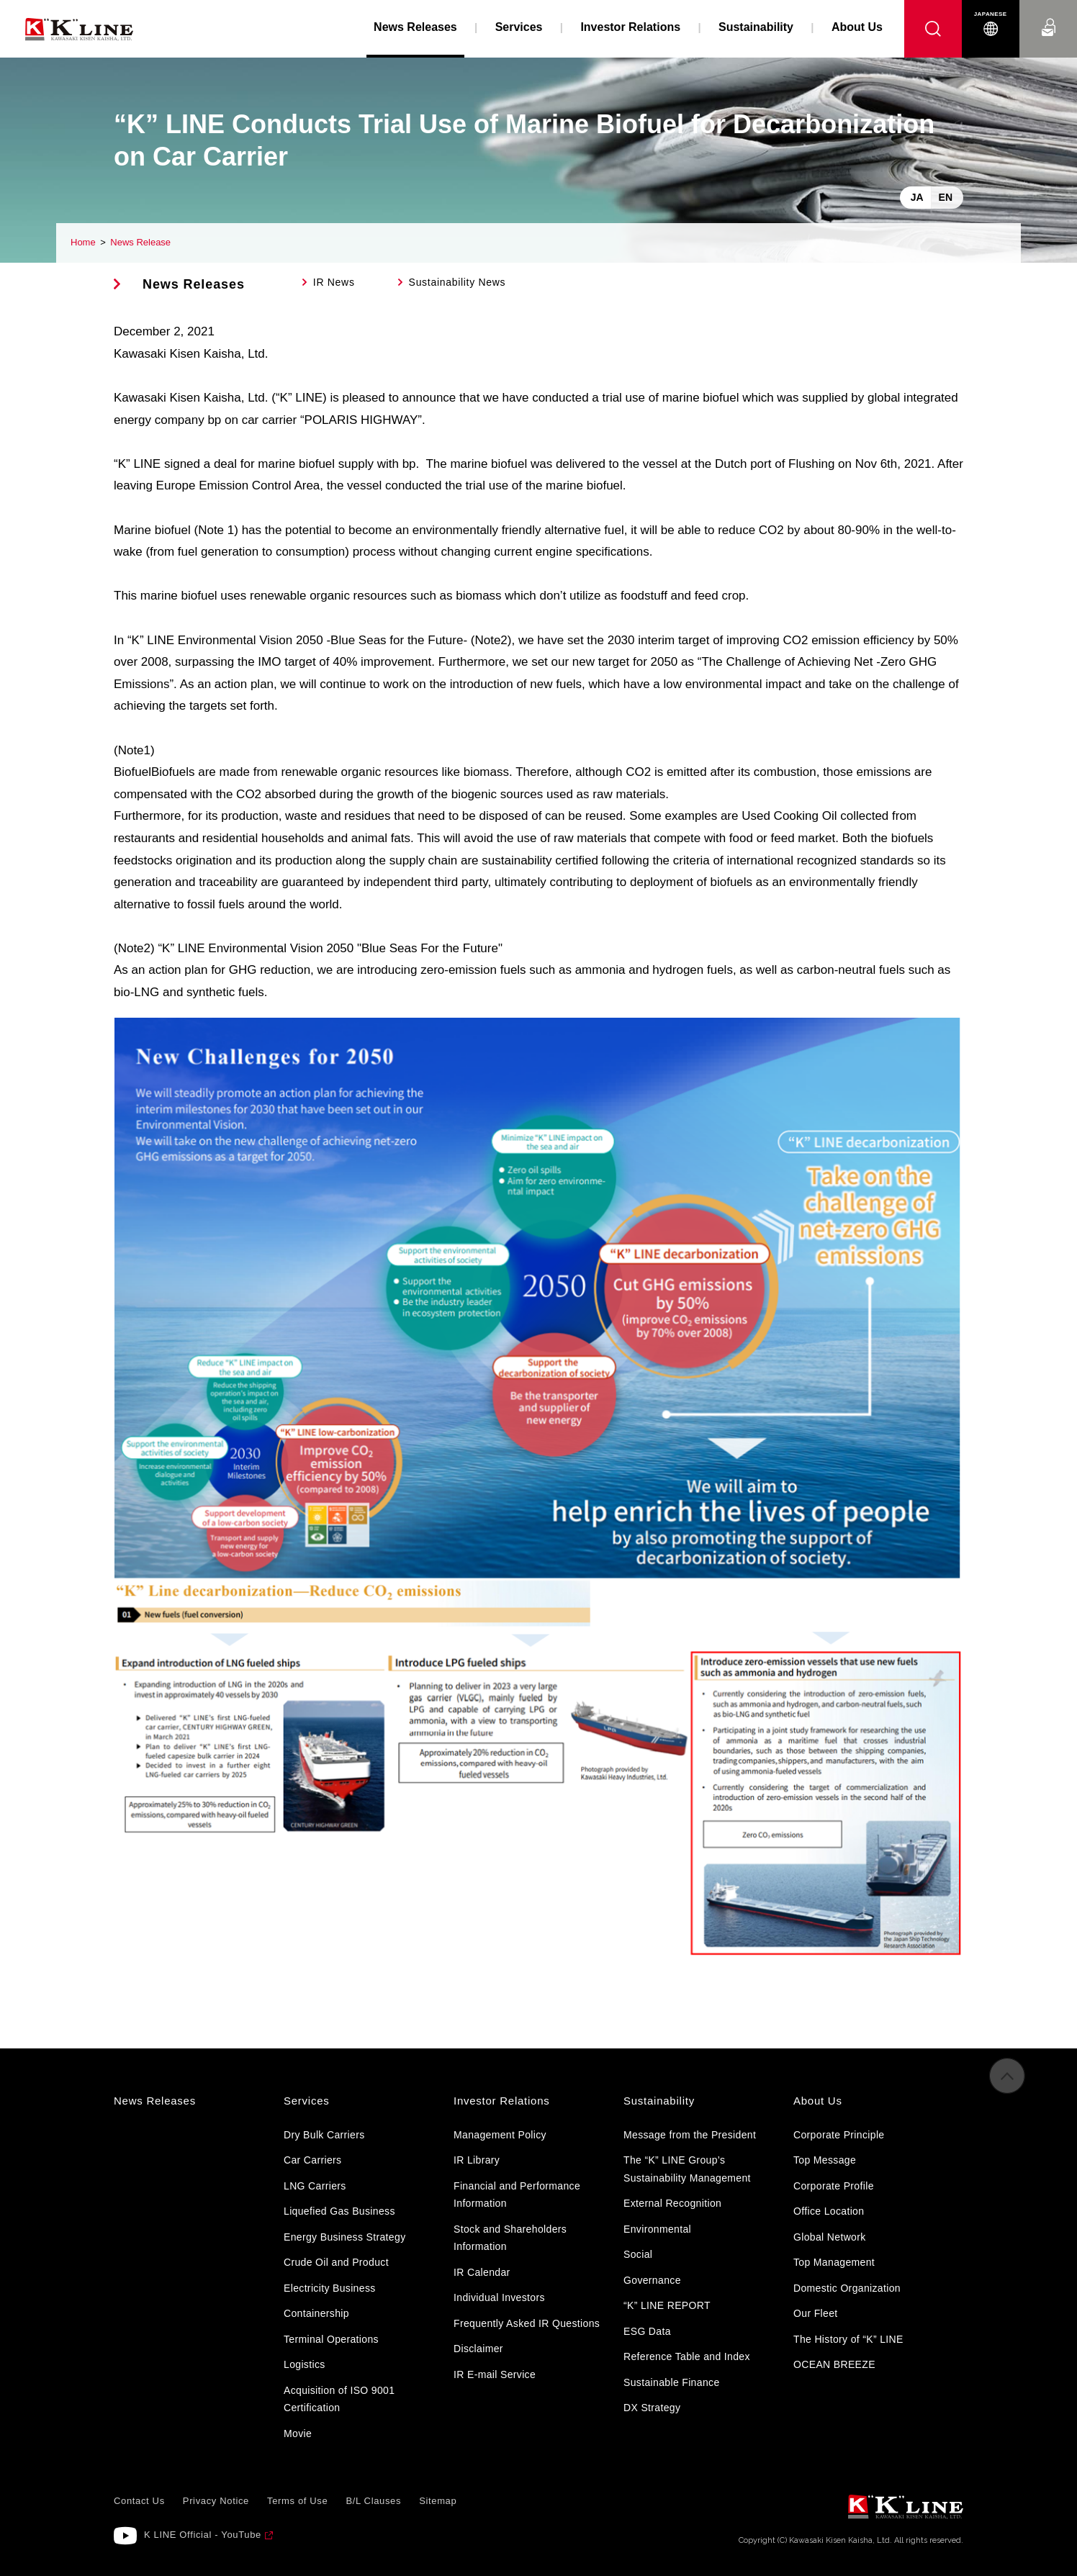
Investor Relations (630, 27)
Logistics (304, 2364)
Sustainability (755, 27)
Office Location (828, 2211)
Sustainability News (457, 282)
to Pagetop (1007, 2088)
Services (519, 27)
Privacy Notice (216, 2500)
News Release (140, 242)
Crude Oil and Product (336, 2262)
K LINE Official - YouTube (202, 2534)
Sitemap (437, 2500)
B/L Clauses (373, 2500)
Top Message (824, 2160)
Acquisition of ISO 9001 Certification (339, 2399)
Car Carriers (312, 2160)
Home (83, 242)
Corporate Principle (838, 2135)
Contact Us (1048, 14)
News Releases (194, 284)
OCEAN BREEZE (834, 2364)
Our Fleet (815, 2313)
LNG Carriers (315, 2186)
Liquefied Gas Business (339, 2211)
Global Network (829, 2237)
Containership (316, 2313)
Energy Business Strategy (344, 2237)
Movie (298, 2433)
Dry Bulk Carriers (324, 2135)
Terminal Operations (331, 2339)
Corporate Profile (833, 2186)
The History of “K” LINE (848, 2339)
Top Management (834, 2262)
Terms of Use (297, 2500)
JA (917, 197)
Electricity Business (330, 2288)
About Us (857, 27)
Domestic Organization (847, 2288)
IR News (334, 282)
